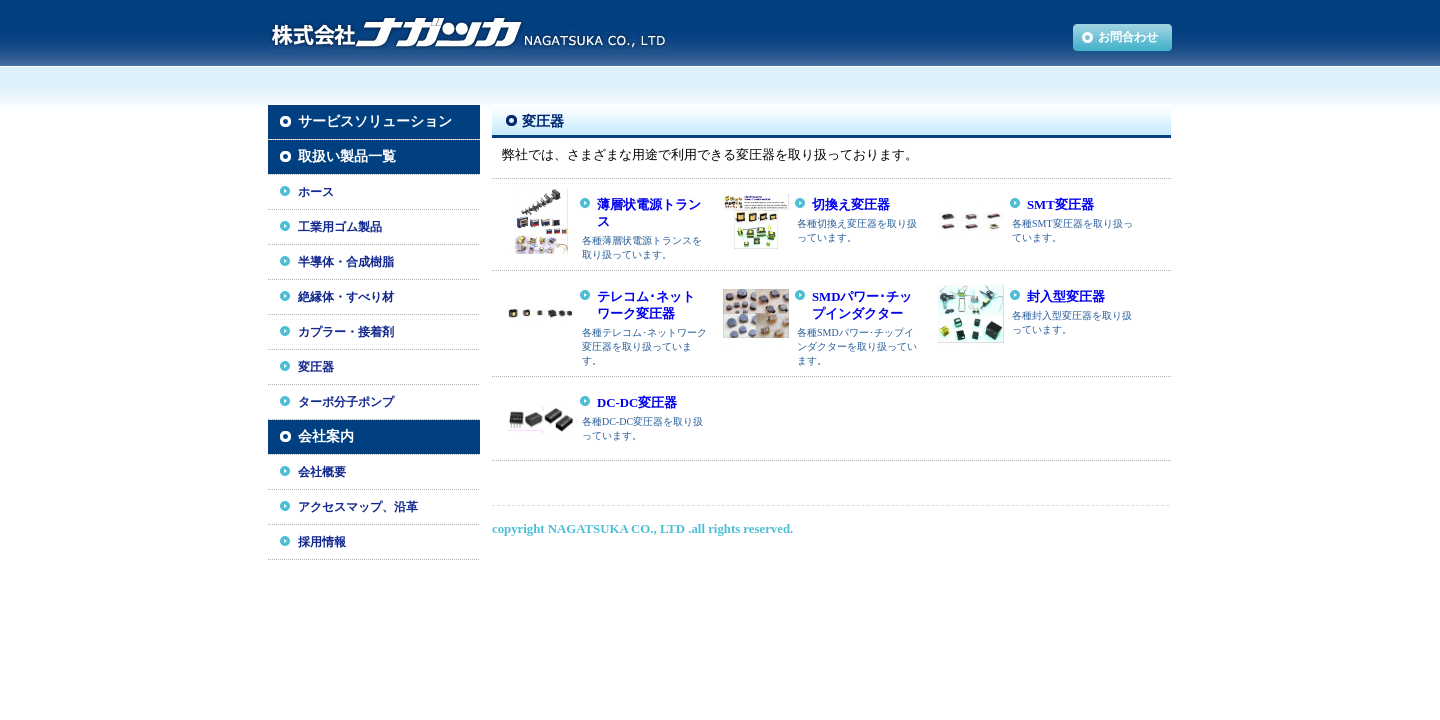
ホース (316, 192)
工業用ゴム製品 (340, 227)
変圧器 (316, 367)
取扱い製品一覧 (347, 156)
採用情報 (322, 542)
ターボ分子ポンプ (346, 402)
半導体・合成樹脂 (346, 262)
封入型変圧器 (1066, 297)
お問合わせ (1128, 37)
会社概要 (322, 472)
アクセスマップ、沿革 (358, 507)
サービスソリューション (375, 121)
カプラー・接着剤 (346, 332)
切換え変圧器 (851, 205)
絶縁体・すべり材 (346, 297)
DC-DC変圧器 (637, 403)
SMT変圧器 (1060, 205)
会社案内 (326, 436)
